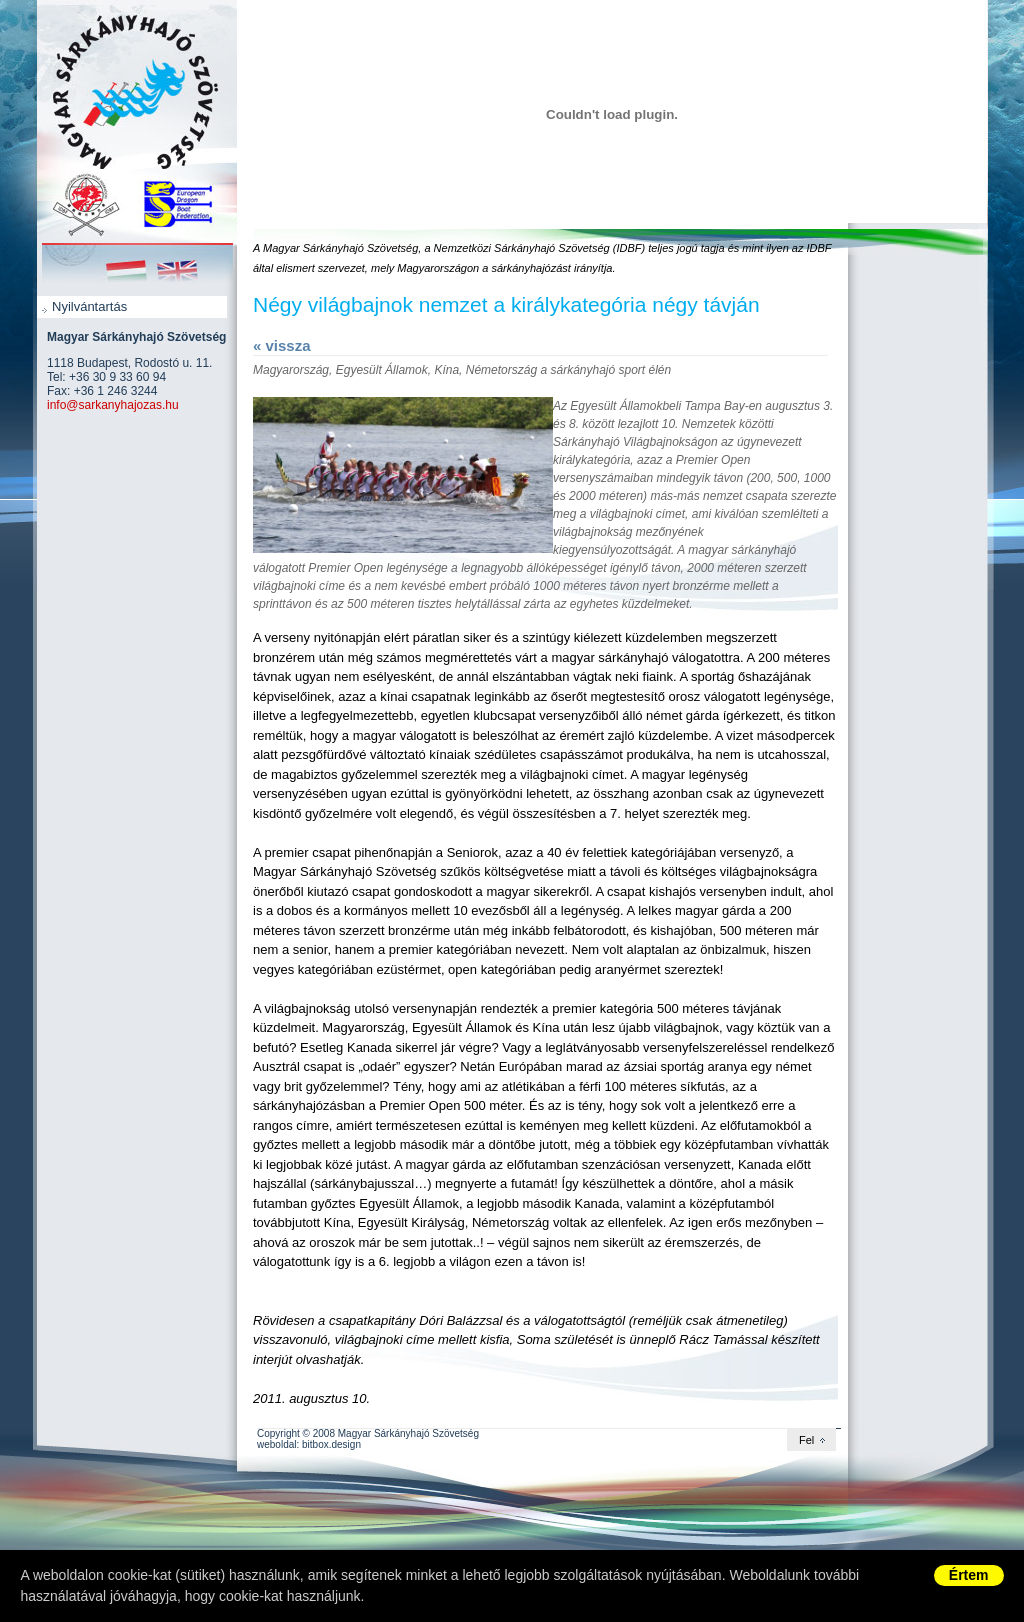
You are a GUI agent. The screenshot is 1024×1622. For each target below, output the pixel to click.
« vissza (282, 345)
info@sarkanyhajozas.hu (113, 405)
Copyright (278, 1433)
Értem (969, 1575)
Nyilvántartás (89, 306)
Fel (806, 1440)
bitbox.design (331, 1444)
